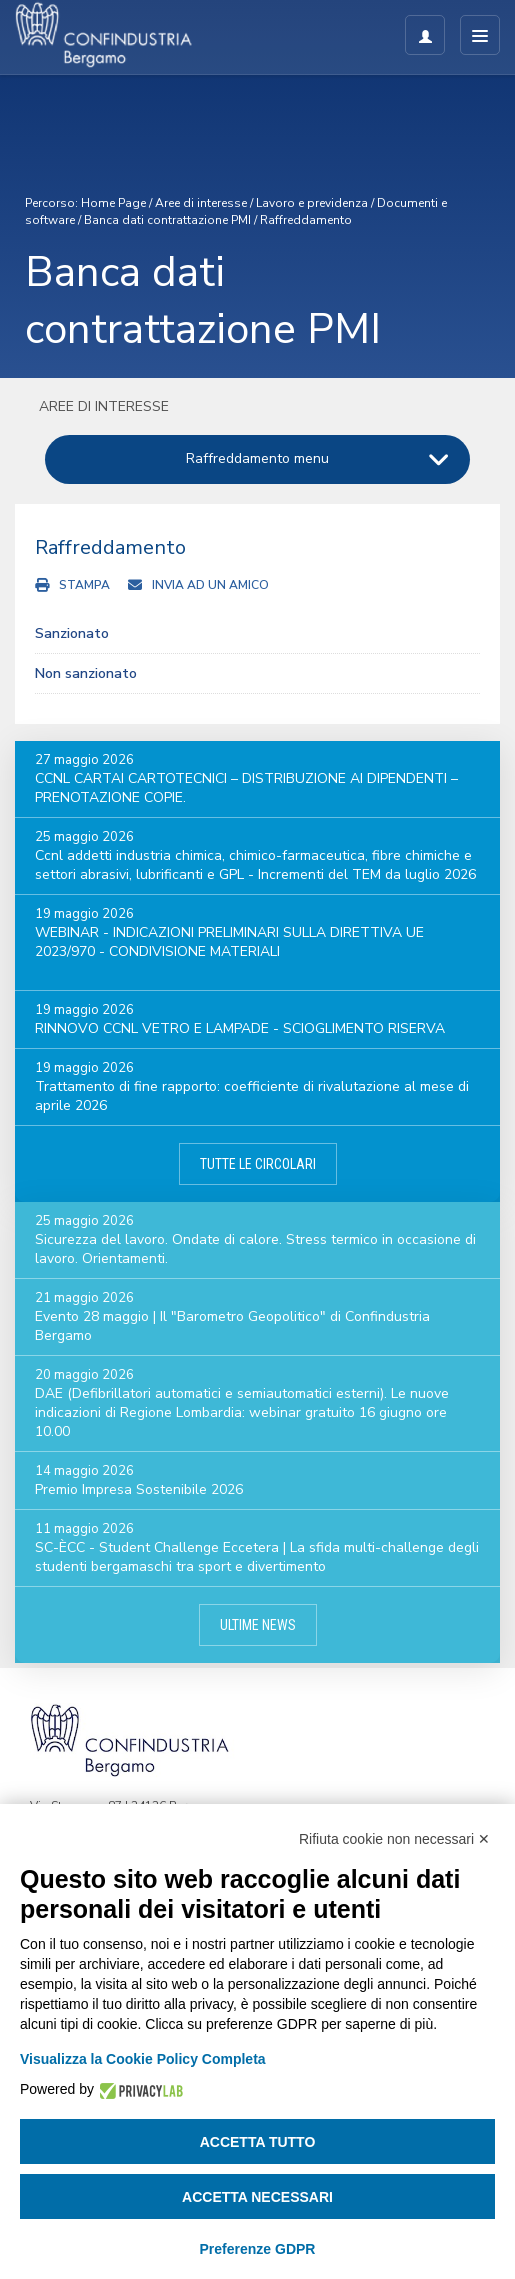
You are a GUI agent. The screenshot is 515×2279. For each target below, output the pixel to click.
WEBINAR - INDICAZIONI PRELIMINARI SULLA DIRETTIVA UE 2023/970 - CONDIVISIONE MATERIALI (229, 942)
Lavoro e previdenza (312, 203)
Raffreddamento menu (257, 458)
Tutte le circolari (258, 1164)
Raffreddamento (306, 220)
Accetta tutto (258, 2142)
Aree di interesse (201, 203)
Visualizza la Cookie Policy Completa (143, 2059)
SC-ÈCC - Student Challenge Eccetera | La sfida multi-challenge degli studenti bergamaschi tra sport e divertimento (257, 1557)
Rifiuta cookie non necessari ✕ (394, 1839)
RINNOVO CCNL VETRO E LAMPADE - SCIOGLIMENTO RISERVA (240, 1028)
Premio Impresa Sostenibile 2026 (139, 1489)
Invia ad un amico (210, 585)
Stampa (84, 585)
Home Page (113, 203)
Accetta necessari (257, 2197)
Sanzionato (72, 633)
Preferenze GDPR (258, 2249)
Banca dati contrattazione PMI (167, 220)
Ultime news (258, 1625)
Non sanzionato (86, 673)
